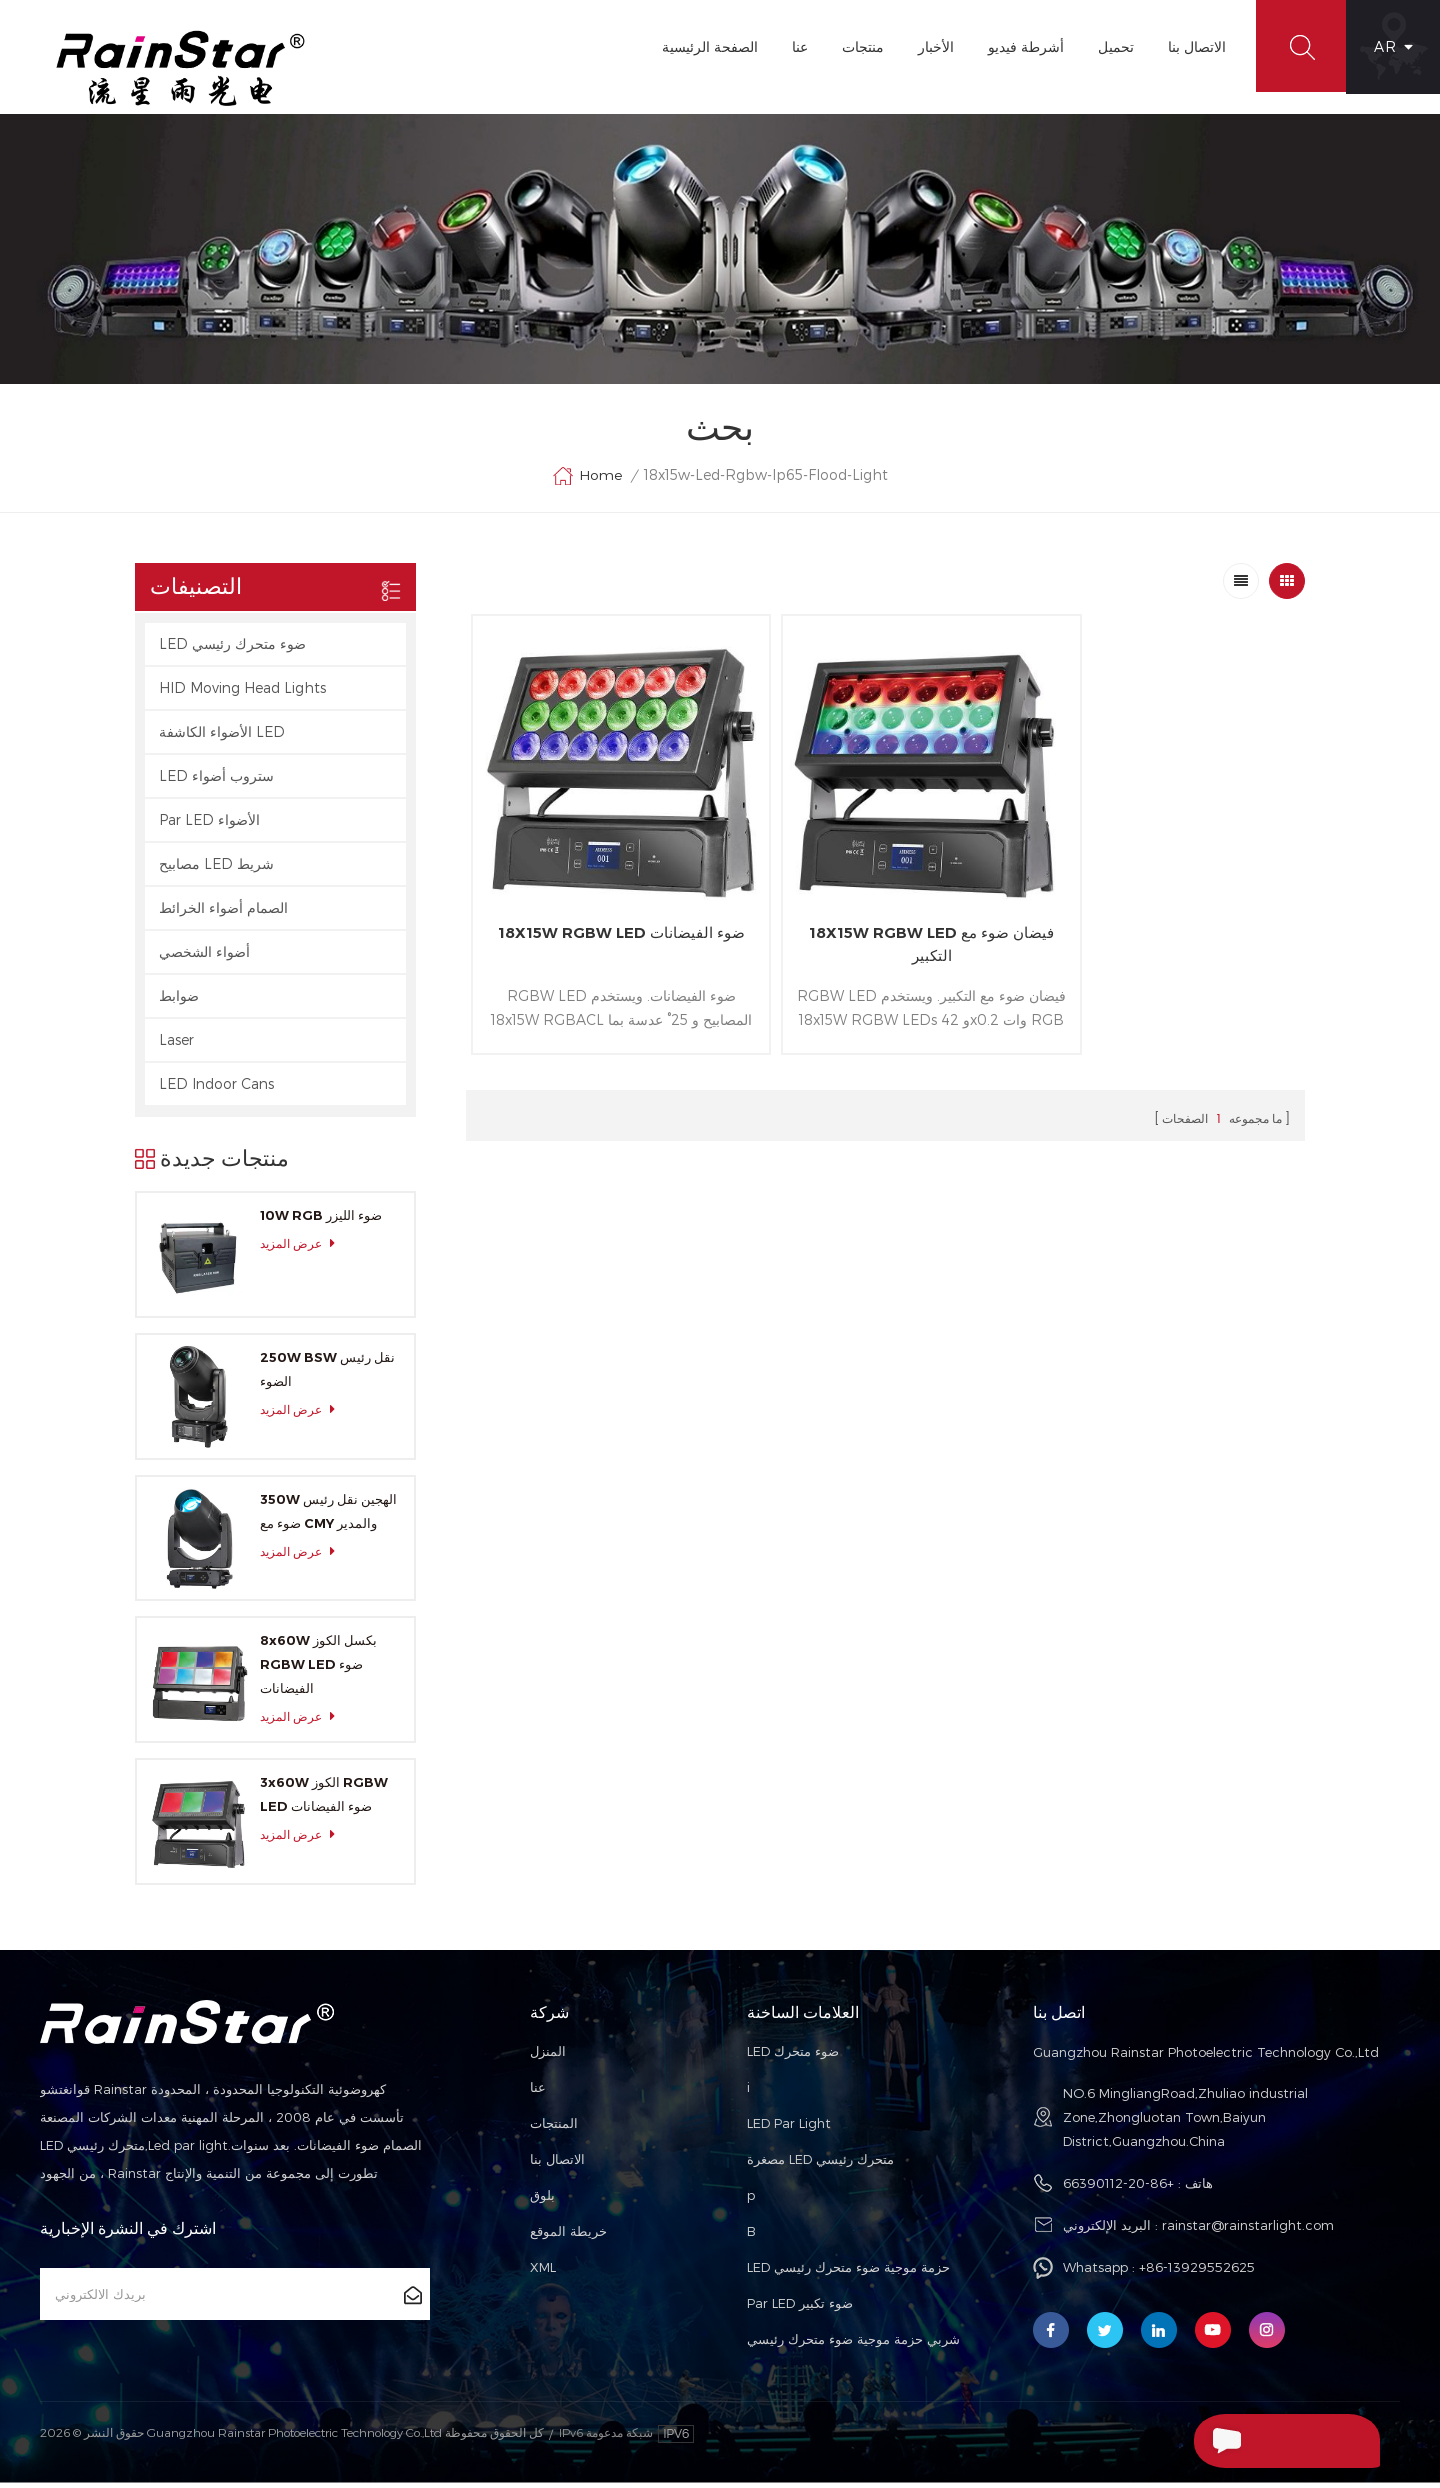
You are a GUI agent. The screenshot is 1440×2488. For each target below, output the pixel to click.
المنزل (548, 2057)
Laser (176, 1045)
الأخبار (932, 46)
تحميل (1112, 46)
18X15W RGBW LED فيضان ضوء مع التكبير (885, 920)
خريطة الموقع (568, 2237)
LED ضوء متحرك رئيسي (232, 649)
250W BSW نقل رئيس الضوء (327, 1375)
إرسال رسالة (1247, 2441)
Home (587, 482)
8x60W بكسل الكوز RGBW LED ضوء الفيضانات (318, 1670)
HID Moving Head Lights (242, 693)
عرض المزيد (303, 1249)
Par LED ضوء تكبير (800, 2309)
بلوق (542, 2201)
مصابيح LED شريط (216, 869)
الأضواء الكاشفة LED (222, 737)
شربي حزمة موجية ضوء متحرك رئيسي (853, 2345)
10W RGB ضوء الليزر (321, 1221)
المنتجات (554, 2129)
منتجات (859, 46)
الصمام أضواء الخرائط (223, 913)
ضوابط (179, 1001)
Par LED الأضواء (209, 825)
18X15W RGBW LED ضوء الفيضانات (605, 920)
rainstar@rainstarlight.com (1248, 2231)
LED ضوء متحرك (793, 2057)
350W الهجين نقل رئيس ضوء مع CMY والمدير (328, 1516)
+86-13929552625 (1197, 2273)
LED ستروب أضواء (216, 781)
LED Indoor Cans (216, 1089)
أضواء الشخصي (204, 957)
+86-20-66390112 (1118, 2189)
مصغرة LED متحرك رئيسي (820, 2165)
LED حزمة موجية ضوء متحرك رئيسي (848, 2273)
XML (543, 2273)
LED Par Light (789, 2129)
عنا (796, 46)
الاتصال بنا (1193, 46)
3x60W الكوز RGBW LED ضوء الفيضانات (324, 1800)
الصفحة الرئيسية (706, 46)
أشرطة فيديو (1022, 46)
